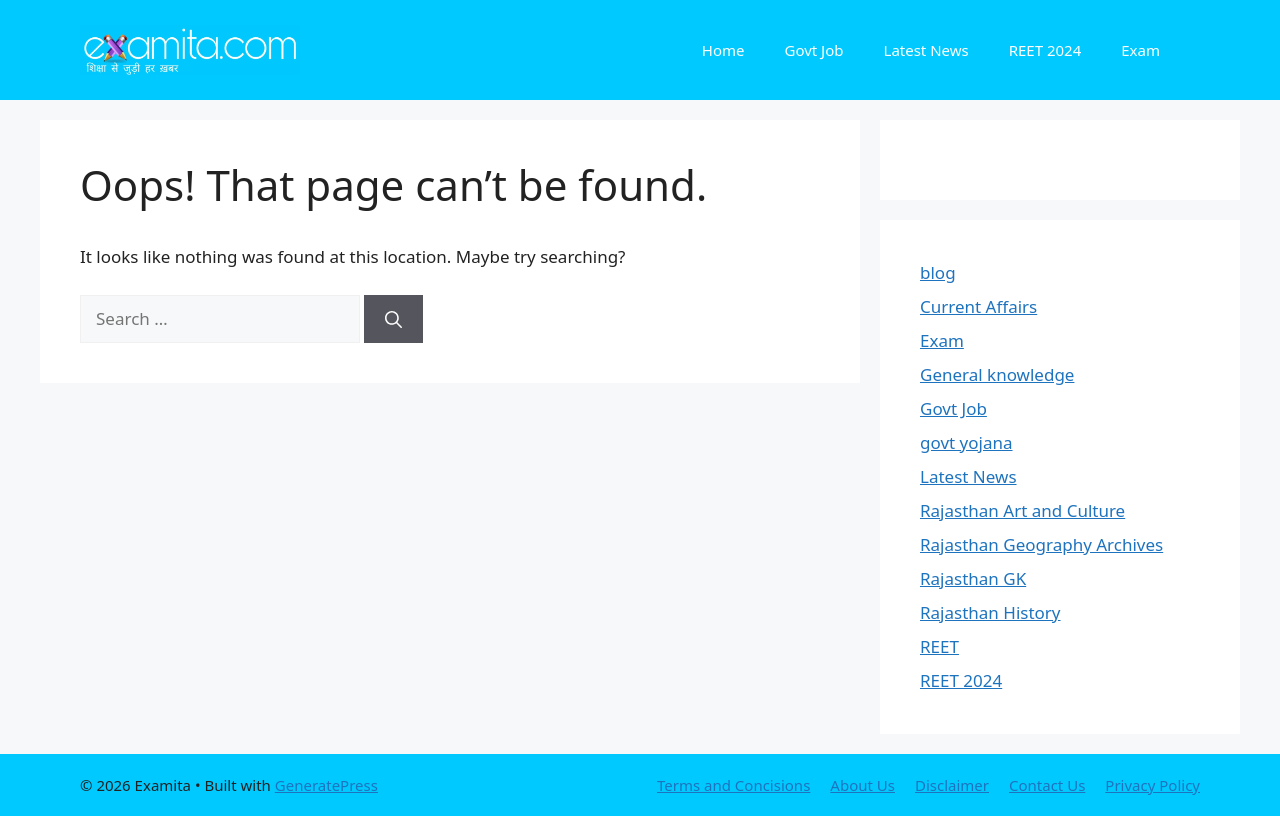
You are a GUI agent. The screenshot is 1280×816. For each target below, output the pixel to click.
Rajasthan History (990, 612)
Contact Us (1047, 785)
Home (723, 50)
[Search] (393, 319)
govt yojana (966, 442)
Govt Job (813, 50)
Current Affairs (978, 306)
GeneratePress (326, 785)
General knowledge (997, 374)
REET (939, 646)
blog (938, 272)
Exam (1140, 50)
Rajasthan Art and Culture (1022, 510)
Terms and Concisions (733, 785)
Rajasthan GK (973, 578)
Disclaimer (952, 785)
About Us (862, 785)
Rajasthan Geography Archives (1041, 544)
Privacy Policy (1152, 785)
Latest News (926, 50)
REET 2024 (1045, 50)
